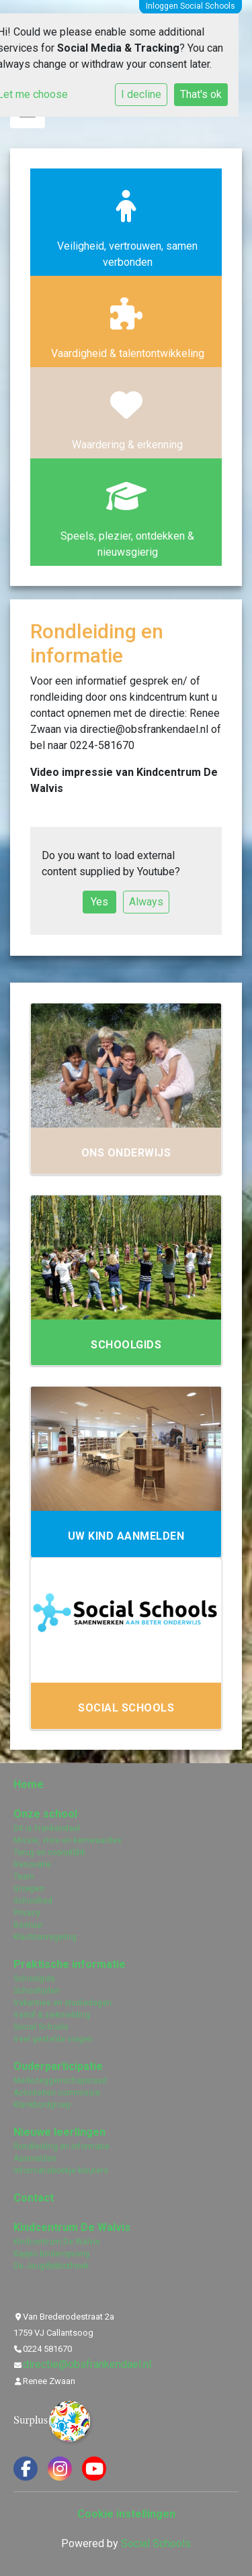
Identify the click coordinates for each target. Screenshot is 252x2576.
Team (23, 1876)
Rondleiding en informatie (61, 2146)
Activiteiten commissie (56, 2092)
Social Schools (41, 2027)
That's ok (201, 94)
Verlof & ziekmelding (51, 2015)
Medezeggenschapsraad (60, 2080)
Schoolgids (34, 1978)
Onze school (45, 1813)
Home (28, 1784)
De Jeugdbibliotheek (51, 2266)
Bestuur (28, 1925)
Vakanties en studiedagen (62, 2003)
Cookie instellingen (126, 2514)
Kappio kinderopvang (51, 2254)
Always (146, 901)
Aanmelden (34, 2158)
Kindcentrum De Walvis (71, 2227)
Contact (33, 2197)
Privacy (26, 1913)
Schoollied (32, 1900)
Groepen (28, 1888)
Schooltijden (36, 1990)
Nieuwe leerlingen (59, 2132)
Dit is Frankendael (46, 1828)
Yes (99, 901)
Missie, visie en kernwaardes (67, 1840)
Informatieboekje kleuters (60, 2170)
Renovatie (32, 1864)
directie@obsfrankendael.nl (87, 2364)
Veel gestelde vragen (53, 2039)
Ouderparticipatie (58, 2066)
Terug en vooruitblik (49, 1852)
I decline (141, 94)
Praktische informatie (69, 1964)
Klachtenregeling (45, 1937)
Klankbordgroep (42, 2105)
